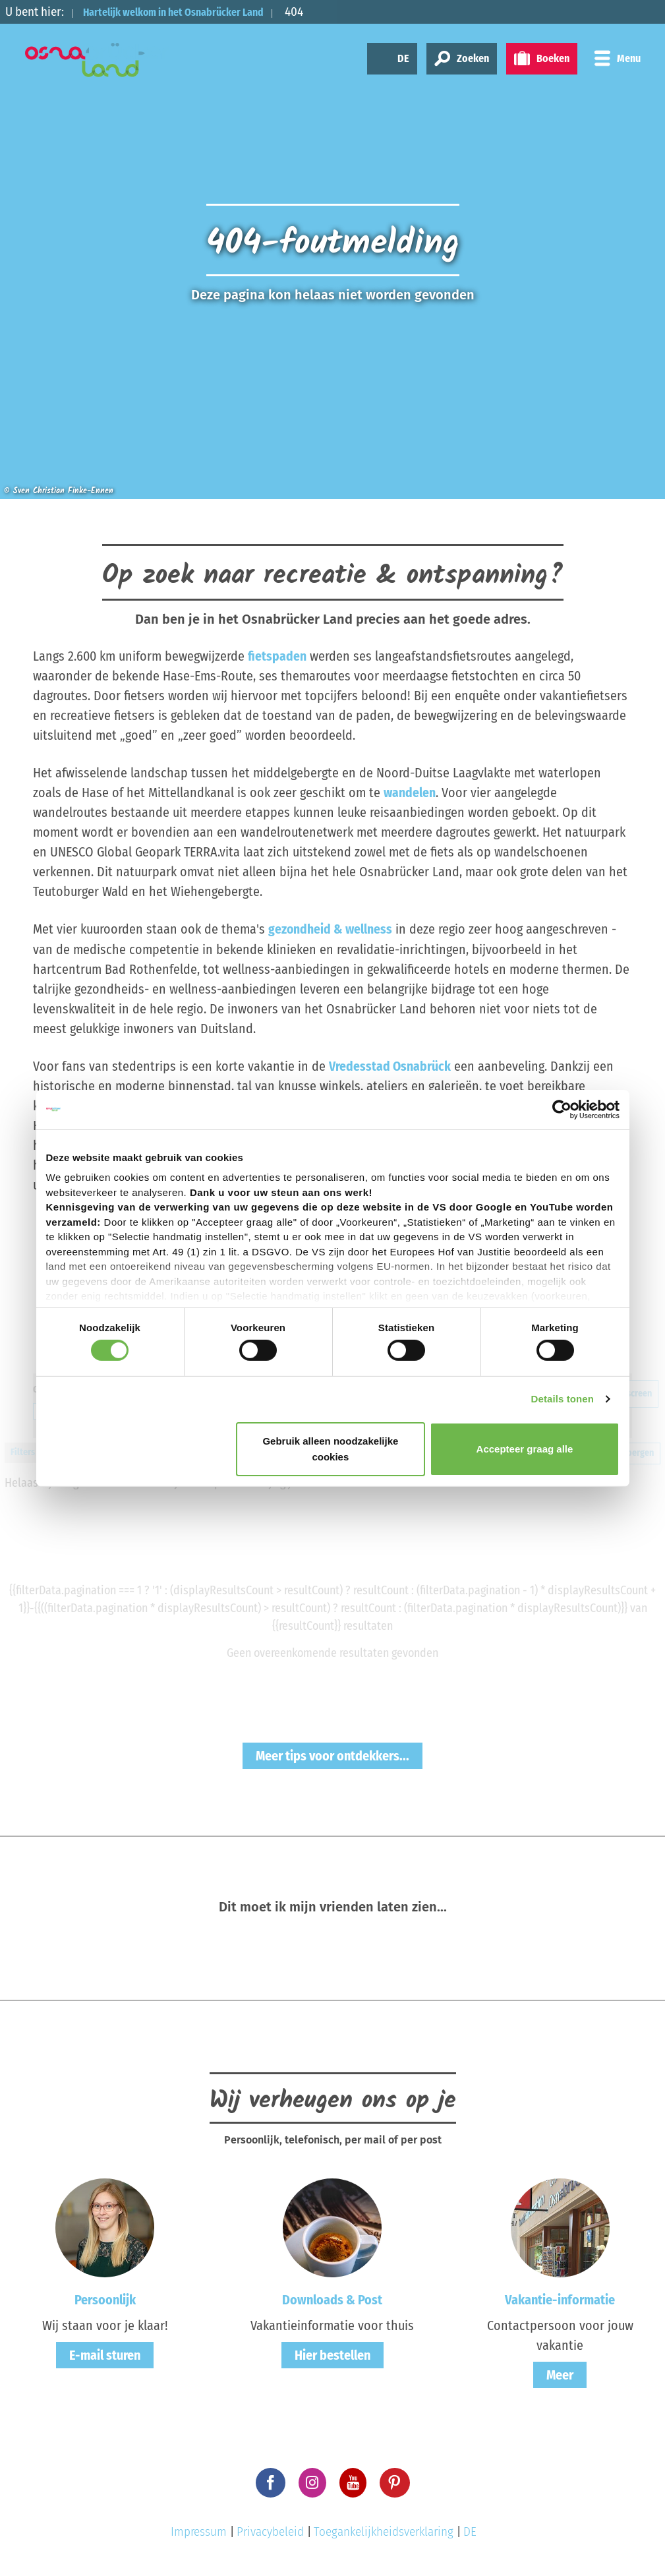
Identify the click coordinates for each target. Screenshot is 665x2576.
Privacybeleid (270, 2530)
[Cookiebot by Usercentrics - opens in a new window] (562, 1109)
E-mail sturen (104, 2354)
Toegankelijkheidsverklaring (383, 2530)
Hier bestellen (332, 2354)
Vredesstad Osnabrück (390, 1065)
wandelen (410, 792)
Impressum (199, 2530)
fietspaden (277, 656)
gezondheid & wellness (330, 929)
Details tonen (562, 1398)
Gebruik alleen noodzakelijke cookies (330, 1448)
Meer (559, 2374)
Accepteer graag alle (525, 1448)
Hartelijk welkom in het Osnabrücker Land (193, 11)
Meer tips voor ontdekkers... (332, 1754)
